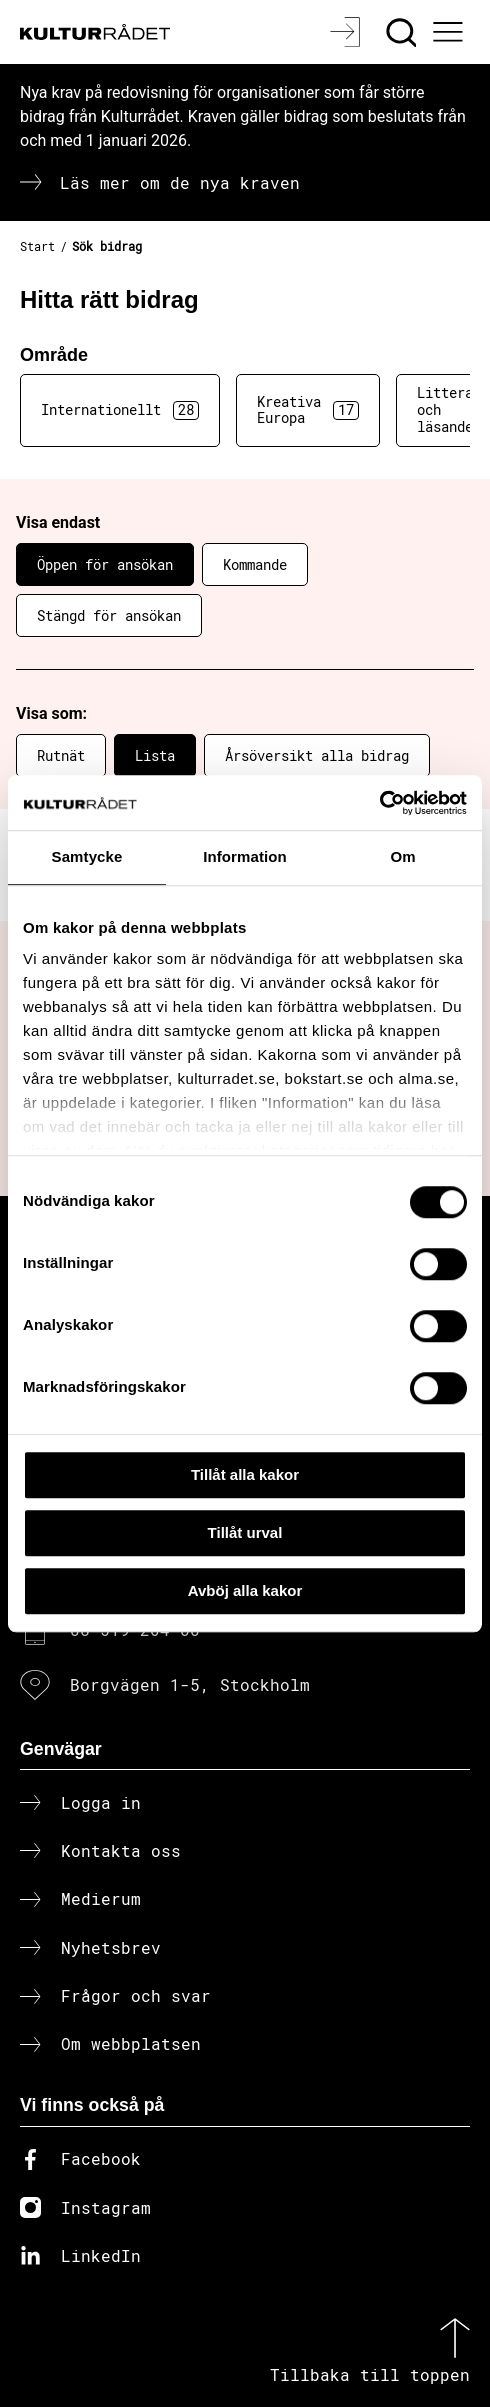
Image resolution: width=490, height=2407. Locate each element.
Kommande (255, 564)
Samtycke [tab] (87, 856)
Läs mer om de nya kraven (180, 182)
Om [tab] (402, 856)
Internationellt (120, 410)
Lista (155, 755)
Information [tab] (245, 856)
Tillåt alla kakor (245, 1474)
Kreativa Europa (308, 410)
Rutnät (61, 755)
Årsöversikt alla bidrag (317, 755)
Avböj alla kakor (245, 1590)
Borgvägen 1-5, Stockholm (190, 1684)
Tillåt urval (245, 1532)
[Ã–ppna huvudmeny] (451, 32)
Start (37, 246)
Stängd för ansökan (109, 615)
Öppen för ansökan (105, 564)
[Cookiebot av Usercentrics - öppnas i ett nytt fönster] (379, 803)
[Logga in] (347, 32)
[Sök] (403, 32)
